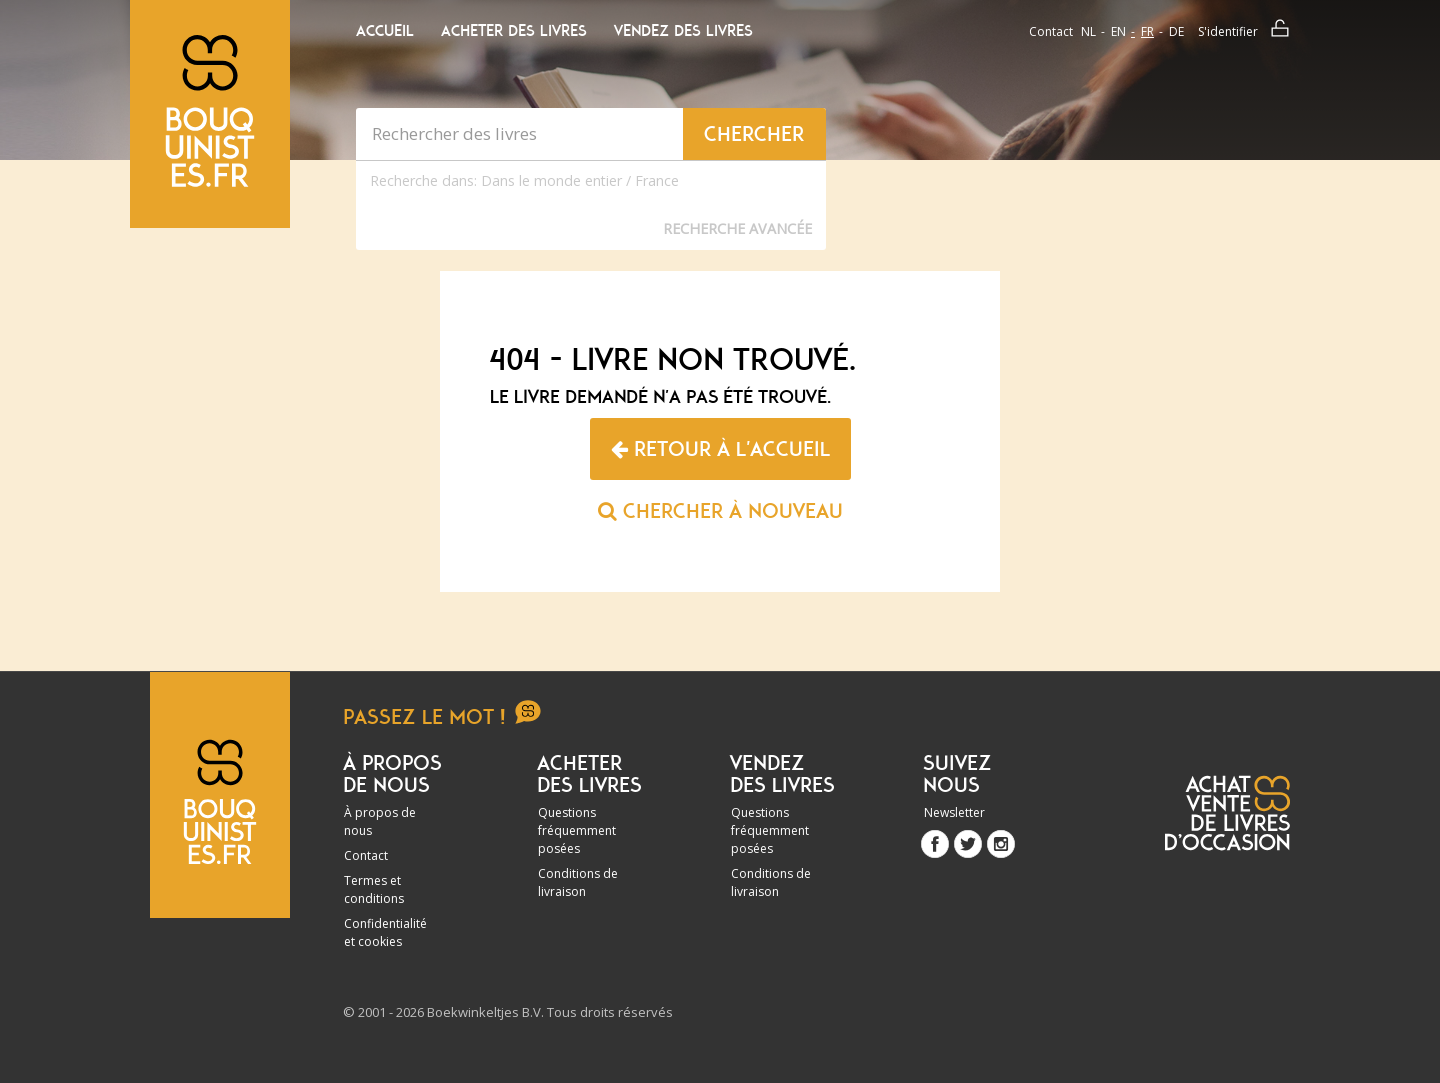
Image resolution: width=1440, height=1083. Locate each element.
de (1176, 31)
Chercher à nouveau (720, 511)
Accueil (385, 31)
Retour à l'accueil (720, 449)
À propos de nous (380, 821)
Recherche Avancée (737, 228)
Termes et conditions (374, 889)
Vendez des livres (683, 31)
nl (1088, 31)
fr (1147, 31)
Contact (1051, 31)
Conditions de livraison (578, 882)
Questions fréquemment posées (577, 830)
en (1118, 31)
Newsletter (954, 812)
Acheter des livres (514, 31)
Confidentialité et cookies (385, 932)
